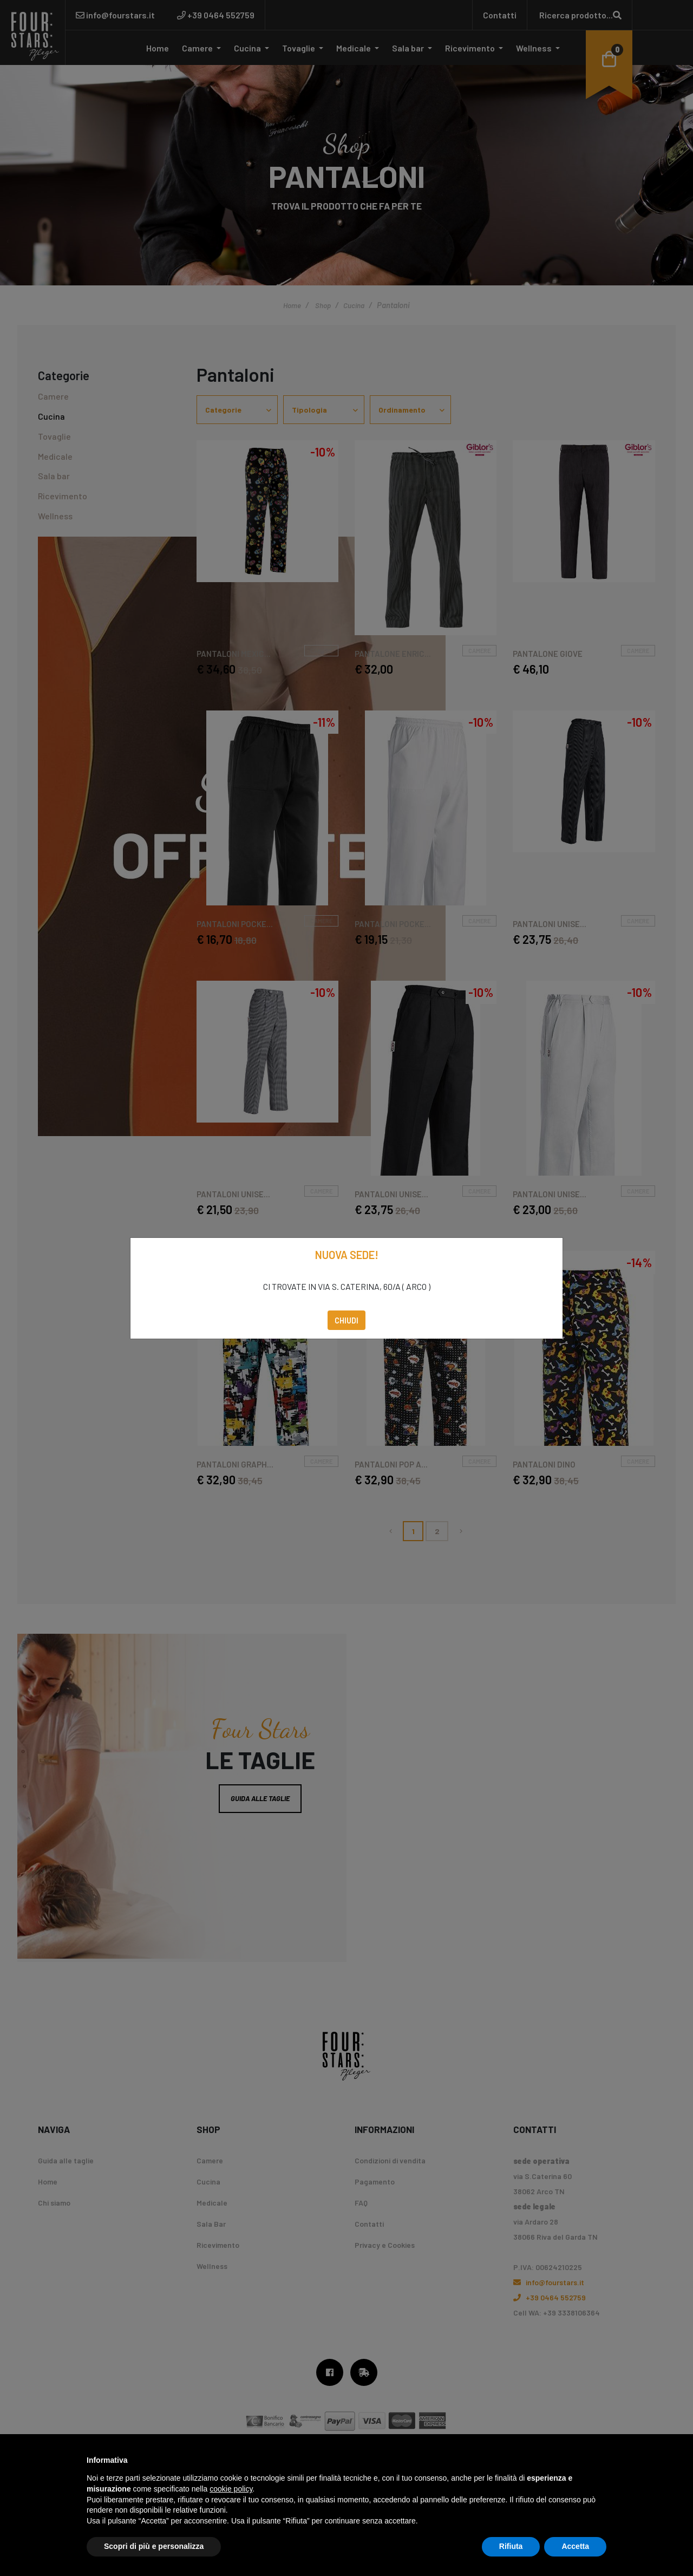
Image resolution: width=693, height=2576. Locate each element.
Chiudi (346, 1320)
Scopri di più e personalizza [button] (154, 2546)
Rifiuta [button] (511, 2546)
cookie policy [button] (231, 2488)
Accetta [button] (575, 2546)
